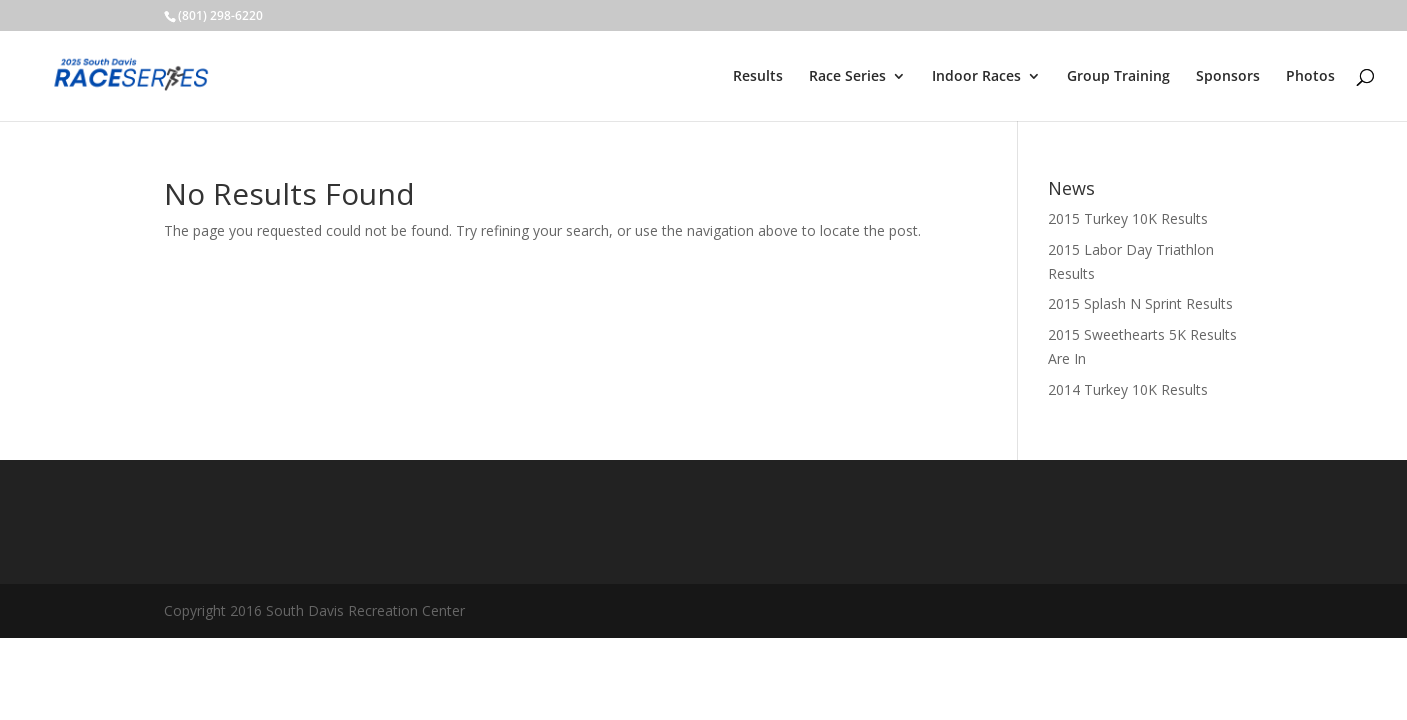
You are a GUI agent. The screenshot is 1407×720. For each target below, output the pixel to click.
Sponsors (1228, 77)
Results (758, 77)
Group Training (1118, 77)
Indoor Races (976, 77)
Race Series (847, 77)
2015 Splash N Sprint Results (1140, 303)
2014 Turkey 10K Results (1128, 389)
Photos (1310, 77)
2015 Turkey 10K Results (1128, 218)
